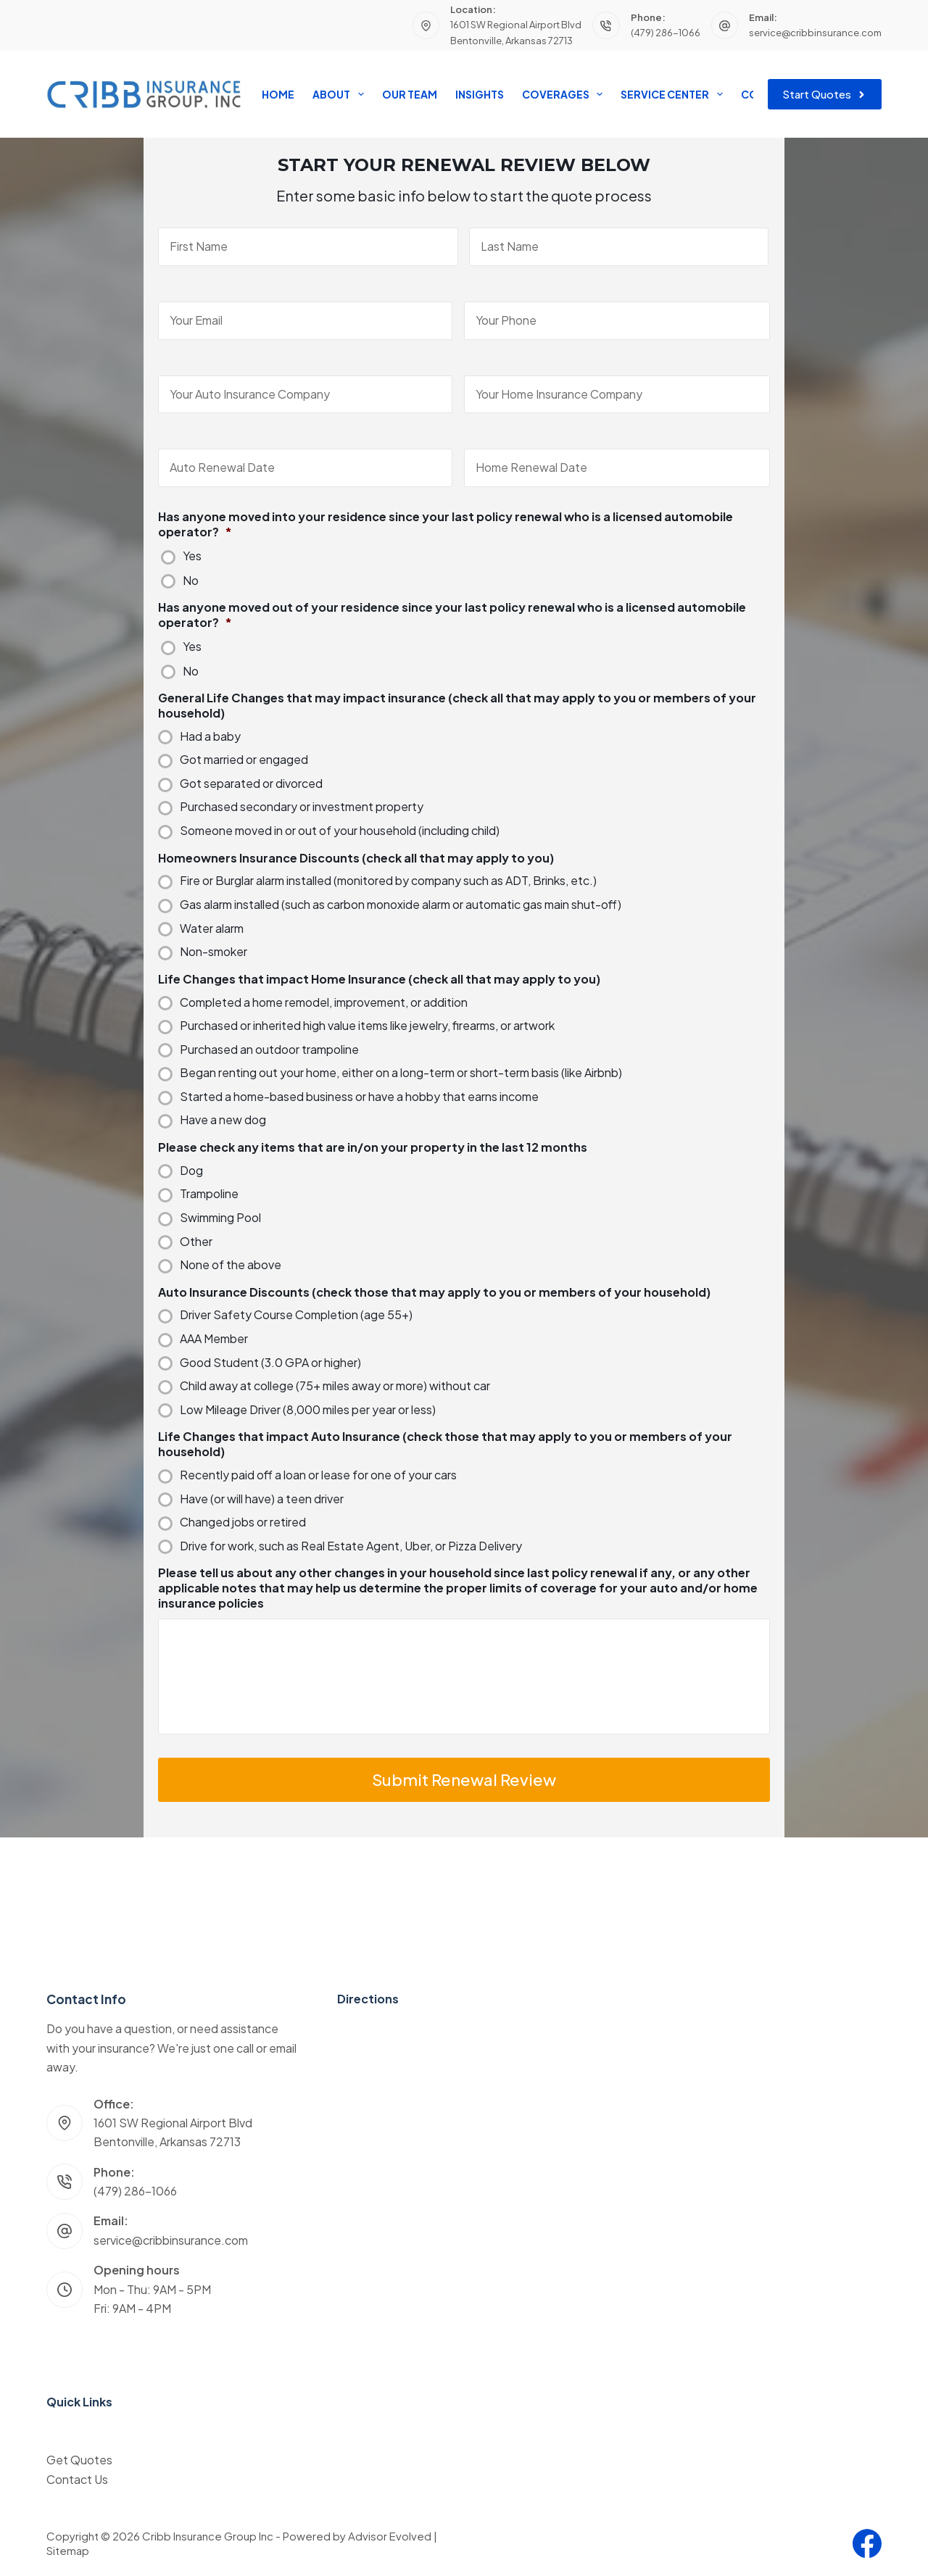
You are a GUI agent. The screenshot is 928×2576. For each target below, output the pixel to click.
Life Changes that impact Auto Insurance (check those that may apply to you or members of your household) (445, 1444)
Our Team (409, 94)
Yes (192, 556)
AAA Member (214, 1338)
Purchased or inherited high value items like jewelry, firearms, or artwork (367, 1025)
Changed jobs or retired (243, 1522)
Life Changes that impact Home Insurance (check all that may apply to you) (379, 979)
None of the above (230, 1265)
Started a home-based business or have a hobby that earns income (359, 1096)
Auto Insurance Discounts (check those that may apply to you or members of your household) (434, 1292)
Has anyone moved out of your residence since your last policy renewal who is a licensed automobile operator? (452, 615)
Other (196, 1241)
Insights (479, 94)
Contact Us (77, 2479)
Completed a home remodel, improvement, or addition (324, 1002)
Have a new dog (223, 1120)
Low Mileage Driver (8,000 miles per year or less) (308, 1410)
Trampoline (209, 1194)
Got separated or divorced (251, 783)
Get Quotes (79, 2459)
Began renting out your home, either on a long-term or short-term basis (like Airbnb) (401, 1072)
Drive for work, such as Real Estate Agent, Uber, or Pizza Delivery (351, 1546)
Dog (191, 1170)
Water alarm (212, 928)
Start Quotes (825, 94)
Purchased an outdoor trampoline (269, 1049)
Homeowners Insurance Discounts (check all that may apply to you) (356, 858)
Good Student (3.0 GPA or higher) (270, 1362)
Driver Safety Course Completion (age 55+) (296, 1315)
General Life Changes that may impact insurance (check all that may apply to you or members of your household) (457, 705)
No (191, 580)
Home (278, 94)
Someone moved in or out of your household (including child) (340, 830)
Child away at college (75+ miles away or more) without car (335, 1386)
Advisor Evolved (389, 2536)
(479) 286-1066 (665, 32)
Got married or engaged (244, 759)
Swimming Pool (220, 1217)
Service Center (674, 94)
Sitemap (67, 2550)
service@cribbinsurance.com (815, 32)
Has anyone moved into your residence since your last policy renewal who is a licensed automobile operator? (445, 524)
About (340, 94)
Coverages (565, 94)
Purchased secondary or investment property (301, 806)
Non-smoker (213, 951)
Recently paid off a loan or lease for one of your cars (318, 1475)
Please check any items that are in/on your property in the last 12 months (372, 1147)
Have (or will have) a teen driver (262, 1499)
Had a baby (210, 736)
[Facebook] (867, 2543)
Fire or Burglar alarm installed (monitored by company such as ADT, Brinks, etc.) (388, 880)
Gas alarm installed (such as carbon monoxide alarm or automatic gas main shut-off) (400, 904)
